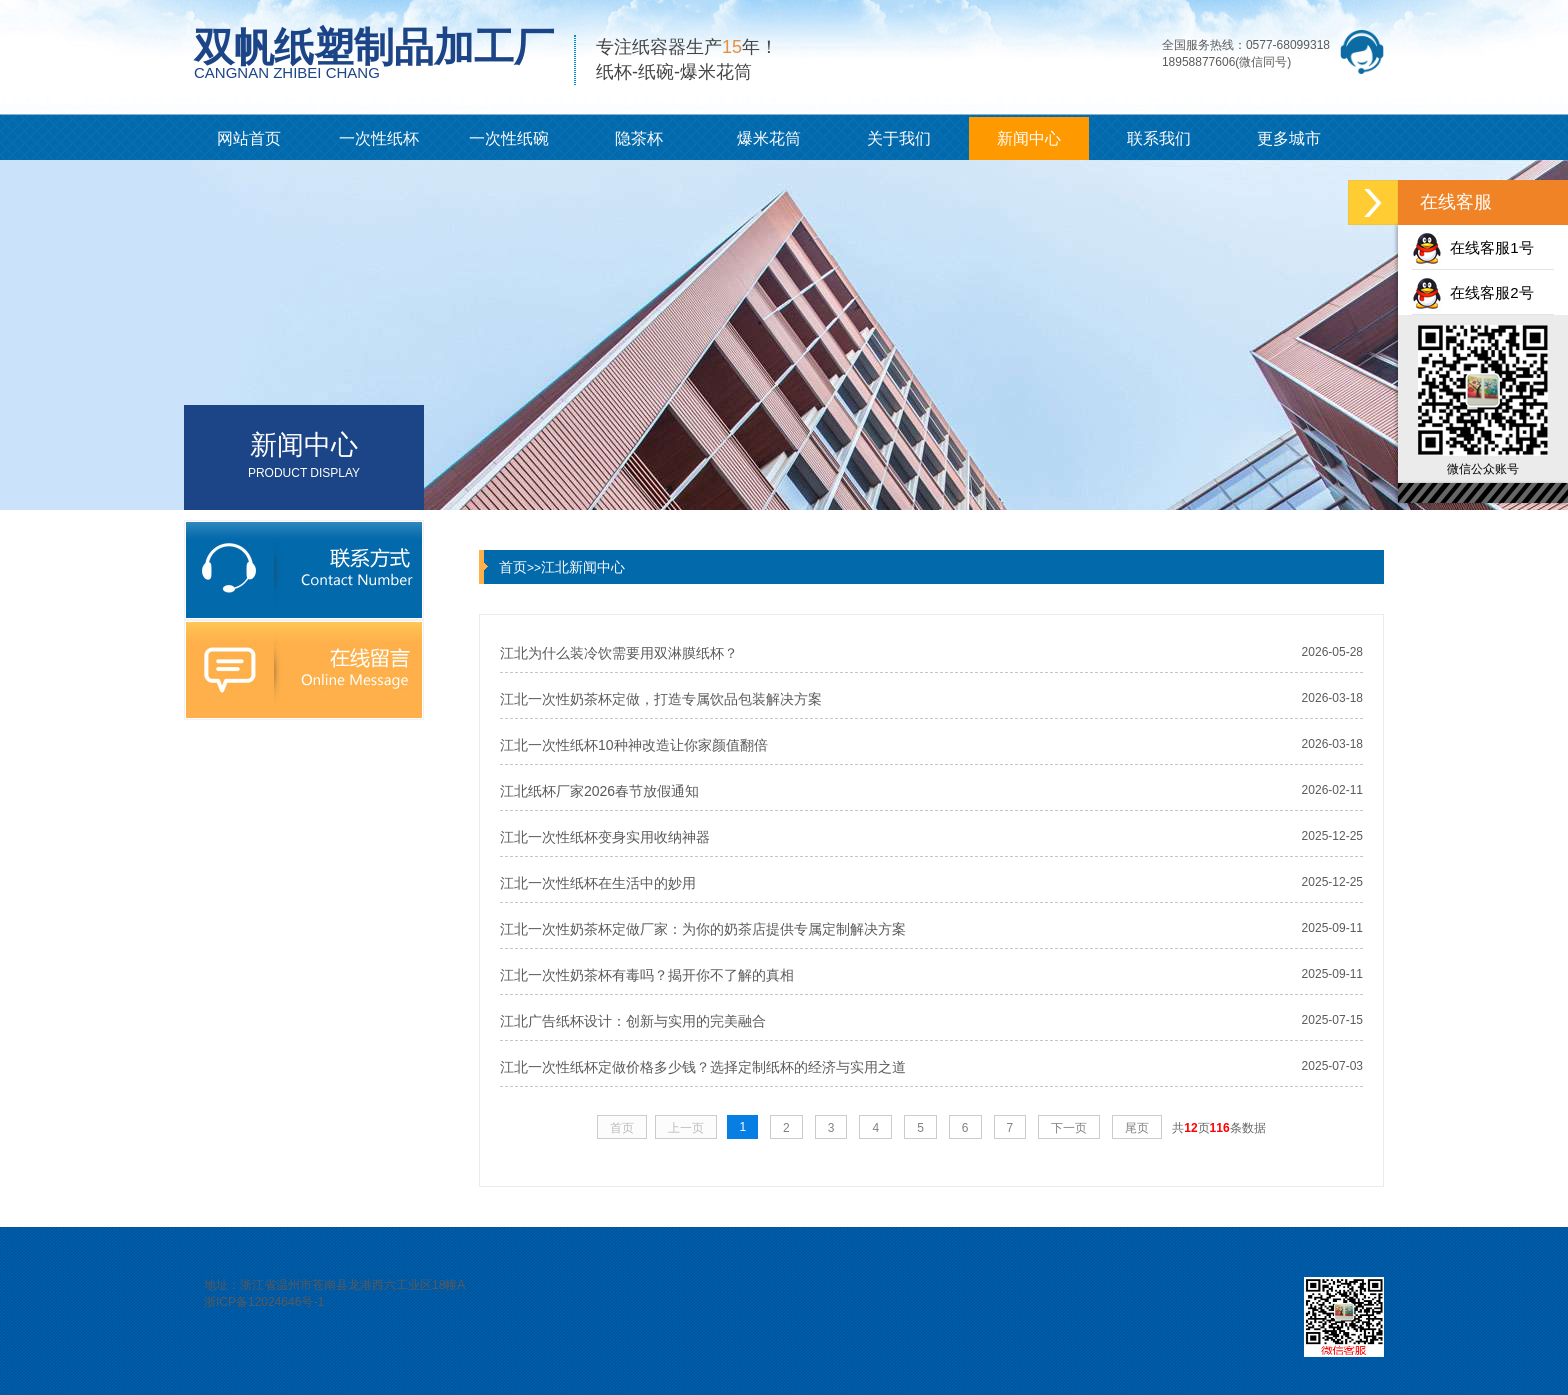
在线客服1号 (1473, 247)
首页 (513, 567)
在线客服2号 (1473, 292)
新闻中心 (1029, 138)
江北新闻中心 (583, 567)
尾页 (1137, 1128)
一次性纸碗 (509, 138)
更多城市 (1289, 138)
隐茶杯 (639, 138)
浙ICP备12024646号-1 (264, 1302)
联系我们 (1159, 138)
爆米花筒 (769, 138)
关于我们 (899, 138)
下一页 (1069, 1128)
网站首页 (249, 138)
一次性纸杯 (379, 138)
